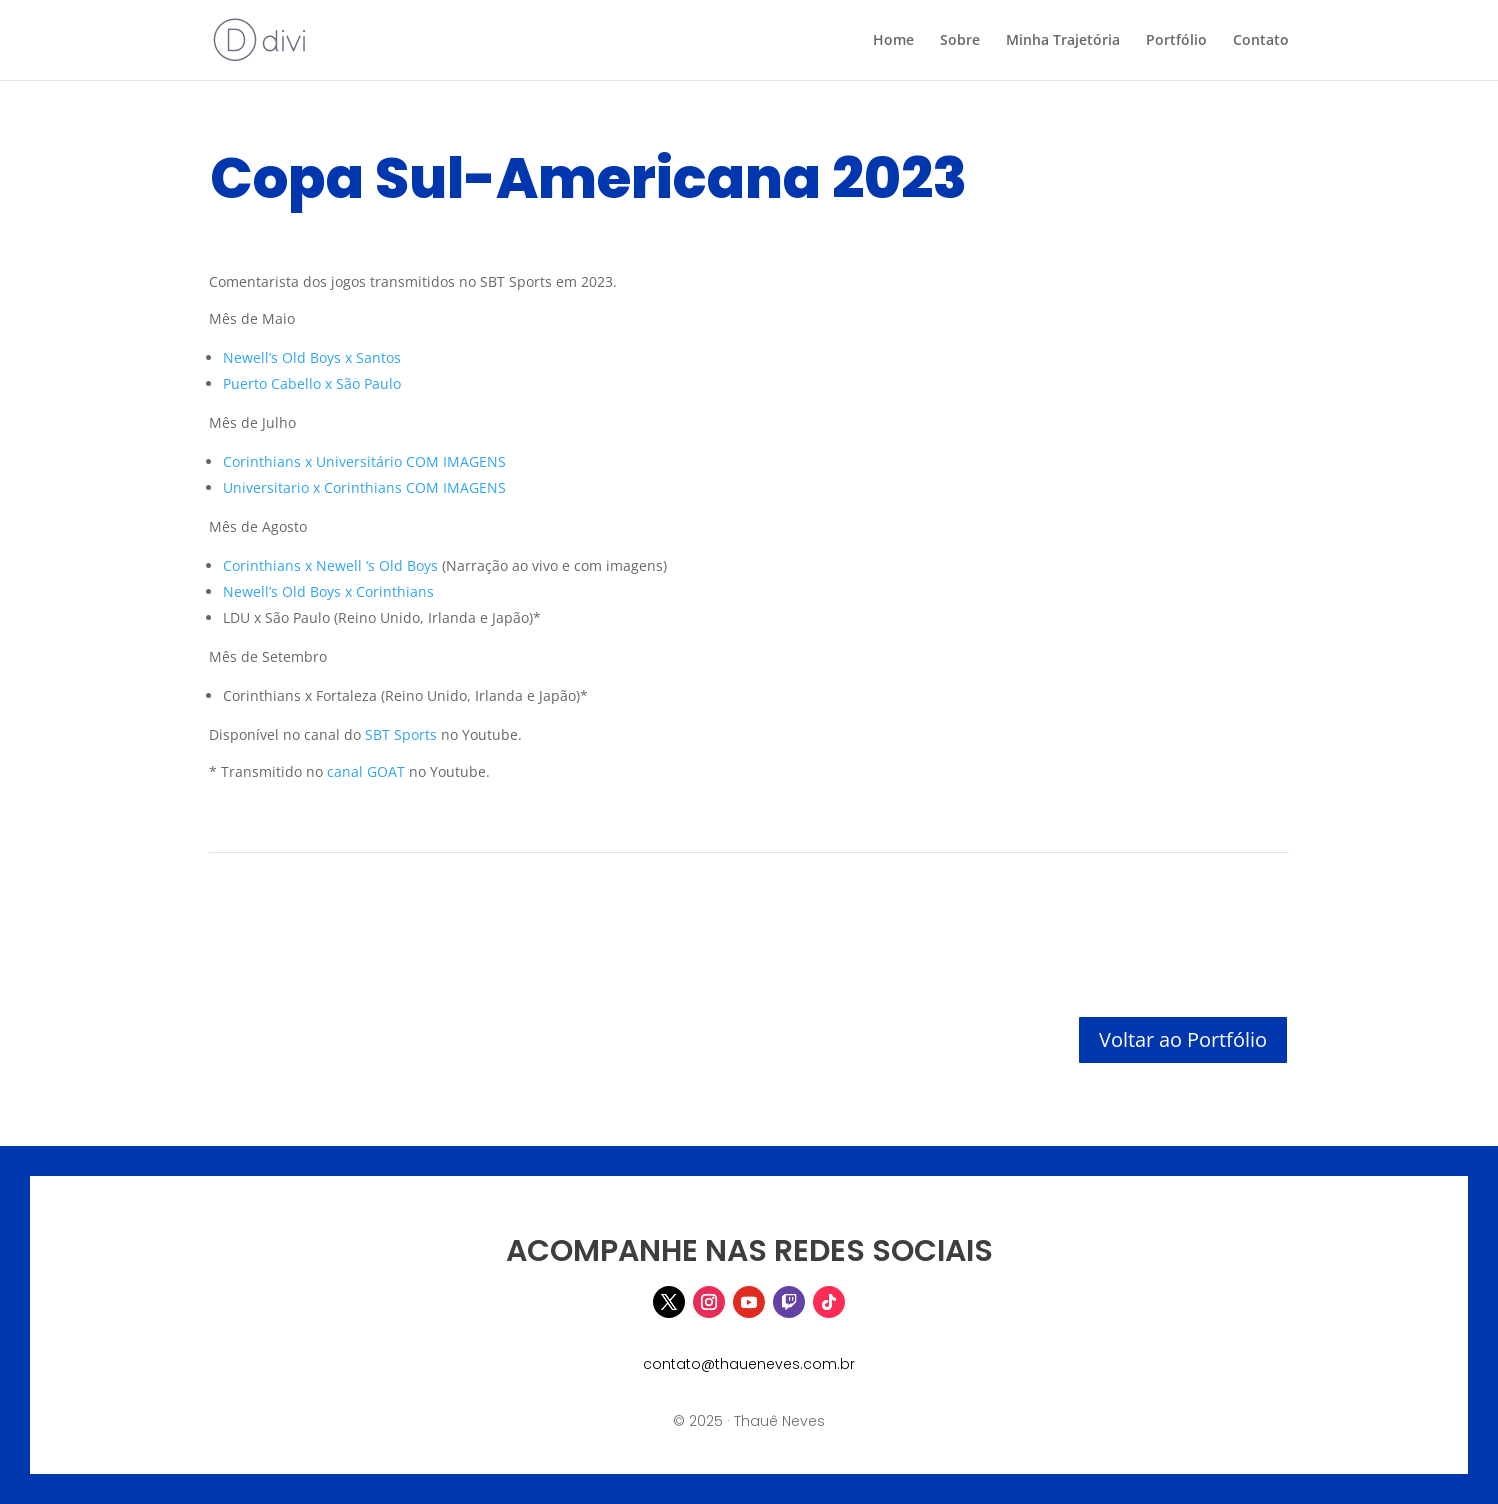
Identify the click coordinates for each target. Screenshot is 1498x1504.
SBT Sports (401, 734)
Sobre (960, 41)
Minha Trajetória (1063, 41)
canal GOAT (366, 771)
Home (893, 41)
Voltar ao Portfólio (1183, 1039)
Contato (1261, 41)
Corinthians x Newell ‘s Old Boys (330, 565)
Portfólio (1176, 41)
